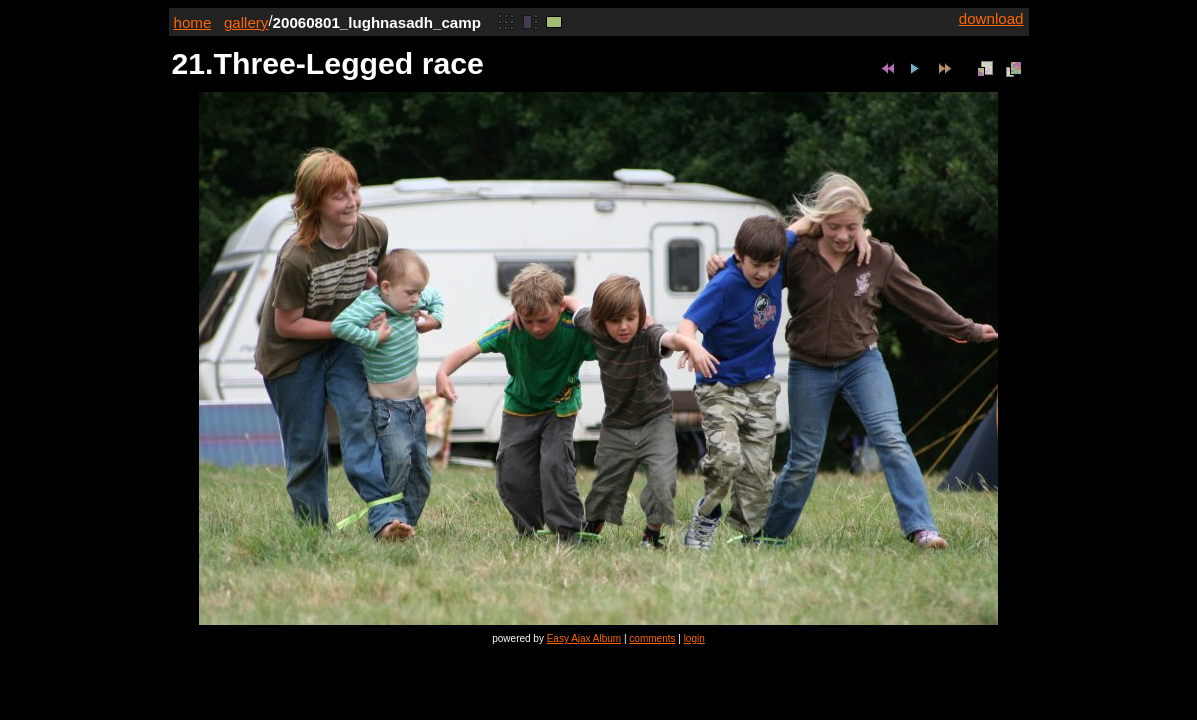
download (991, 18)
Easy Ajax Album (584, 638)
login (694, 638)
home (193, 22)
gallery (246, 22)
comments (652, 638)
